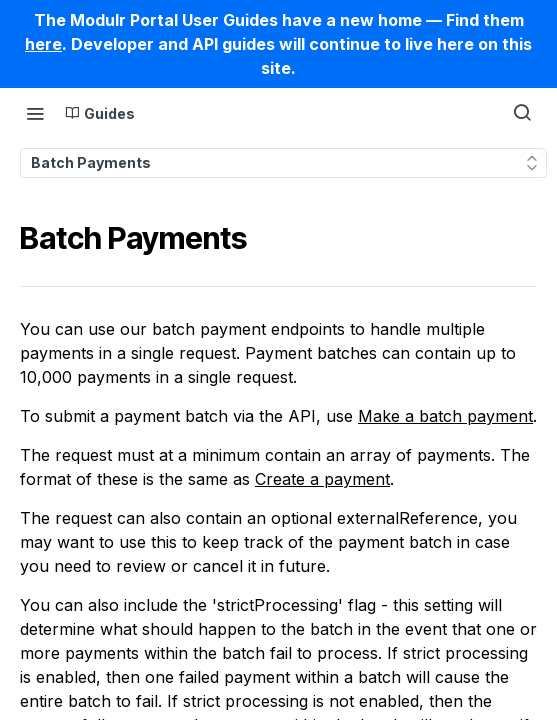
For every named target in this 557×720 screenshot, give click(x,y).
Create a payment (322, 479)
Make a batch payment (445, 416)
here (43, 44)
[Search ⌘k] (522, 113)
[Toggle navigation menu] (35, 113)
